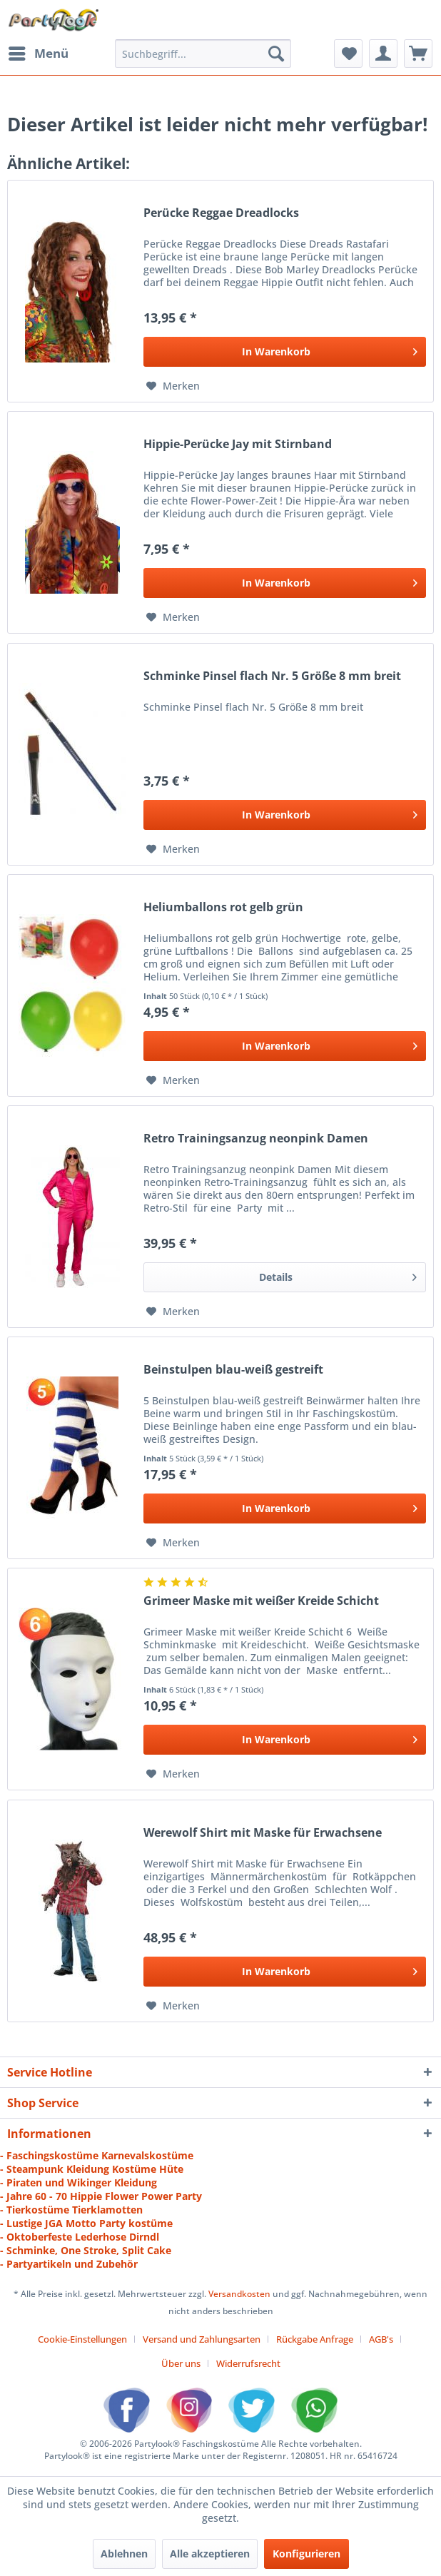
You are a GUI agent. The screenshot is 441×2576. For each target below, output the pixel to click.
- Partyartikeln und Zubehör (69, 2264)
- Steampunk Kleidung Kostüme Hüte (91, 2169)
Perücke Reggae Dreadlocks (221, 213)
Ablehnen (124, 2553)
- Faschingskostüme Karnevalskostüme (96, 2155)
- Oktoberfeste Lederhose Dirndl (79, 2236)
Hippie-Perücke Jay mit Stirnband (237, 444)
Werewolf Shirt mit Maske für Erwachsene (262, 1832)
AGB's (381, 2339)
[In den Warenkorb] (284, 352)
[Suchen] (276, 53)
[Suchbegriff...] (203, 53)
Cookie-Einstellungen (82, 2339)
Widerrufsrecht (248, 2363)
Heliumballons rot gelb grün (223, 907)
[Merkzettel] (348, 53)
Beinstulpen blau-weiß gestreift (233, 1369)
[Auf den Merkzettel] (173, 386)
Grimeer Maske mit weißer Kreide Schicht (261, 1600)
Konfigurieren (306, 2553)
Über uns (181, 2363)
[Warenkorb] (418, 53)
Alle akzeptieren (210, 2553)
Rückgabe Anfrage (314, 2339)
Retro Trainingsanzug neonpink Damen (255, 1138)
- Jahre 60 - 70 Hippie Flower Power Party (101, 2196)
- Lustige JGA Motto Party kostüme (86, 2223)
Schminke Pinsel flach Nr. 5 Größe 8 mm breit (272, 676)
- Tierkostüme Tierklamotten (71, 2209)
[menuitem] (38, 53)
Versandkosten (239, 2294)
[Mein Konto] (383, 53)
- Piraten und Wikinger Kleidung (78, 2182)
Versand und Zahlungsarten (201, 2339)
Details (338, 1275)
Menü (39, 51)
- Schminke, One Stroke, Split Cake (85, 2250)
